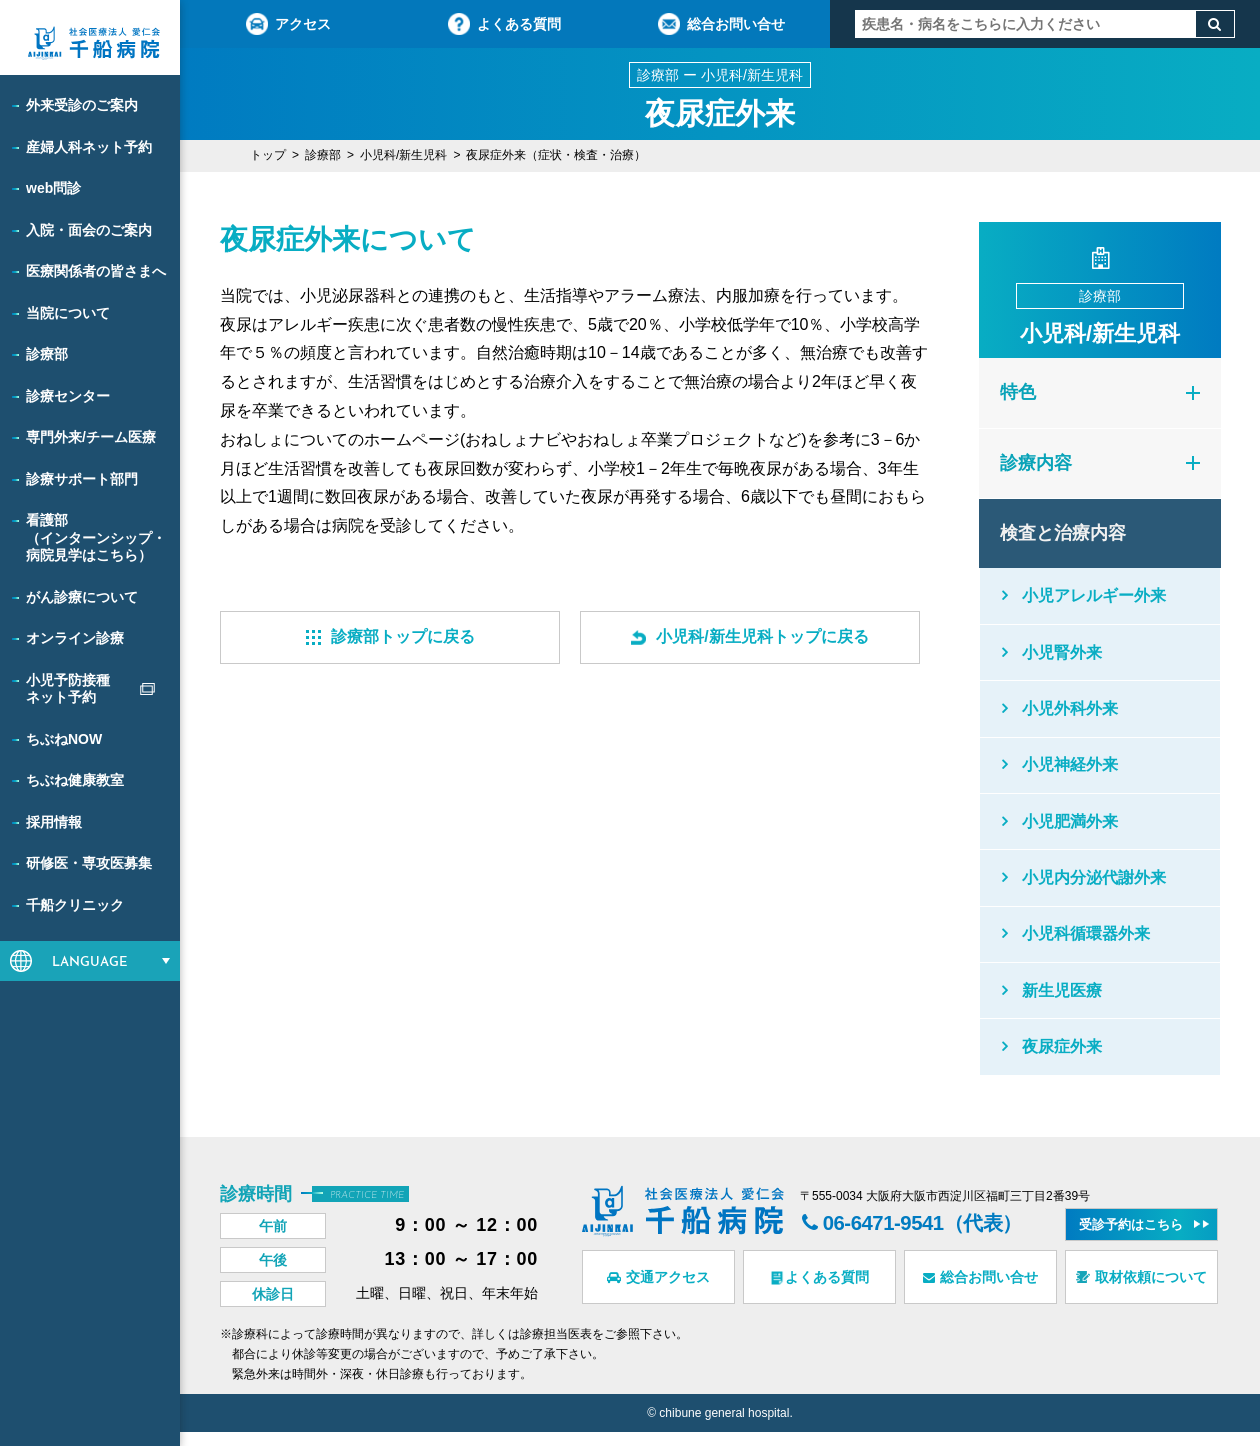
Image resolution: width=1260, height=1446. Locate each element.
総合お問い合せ (721, 24)
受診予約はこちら (1131, 1238)
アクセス (288, 24)
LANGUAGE (90, 962)
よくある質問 (504, 24)
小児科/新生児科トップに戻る (749, 636)
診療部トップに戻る (390, 636)
